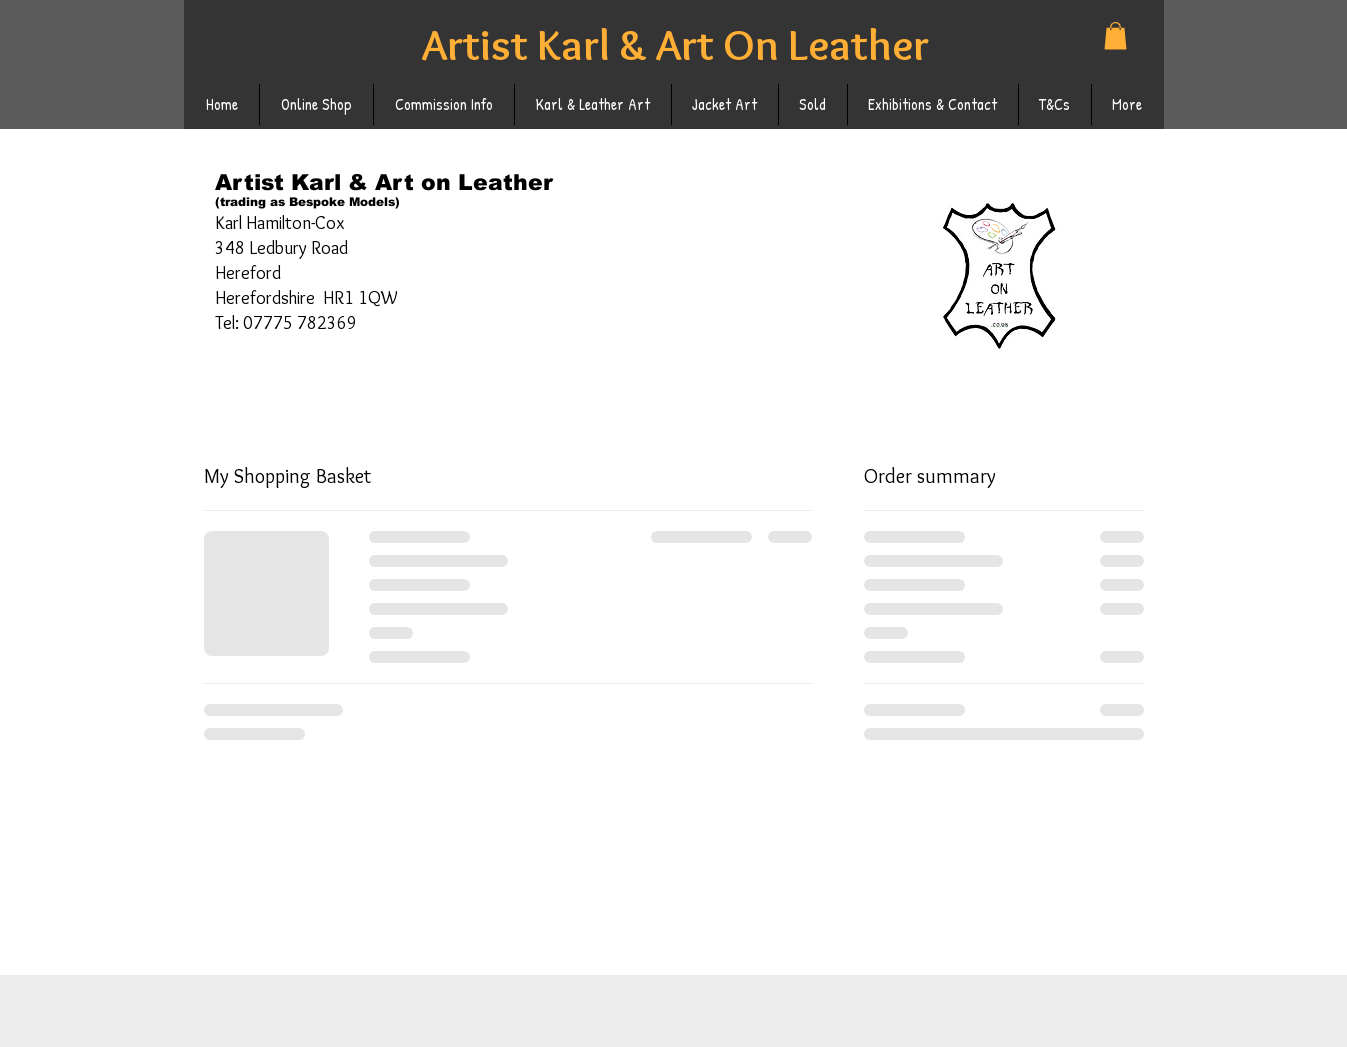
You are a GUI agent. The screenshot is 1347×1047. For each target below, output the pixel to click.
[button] (1115, 35)
